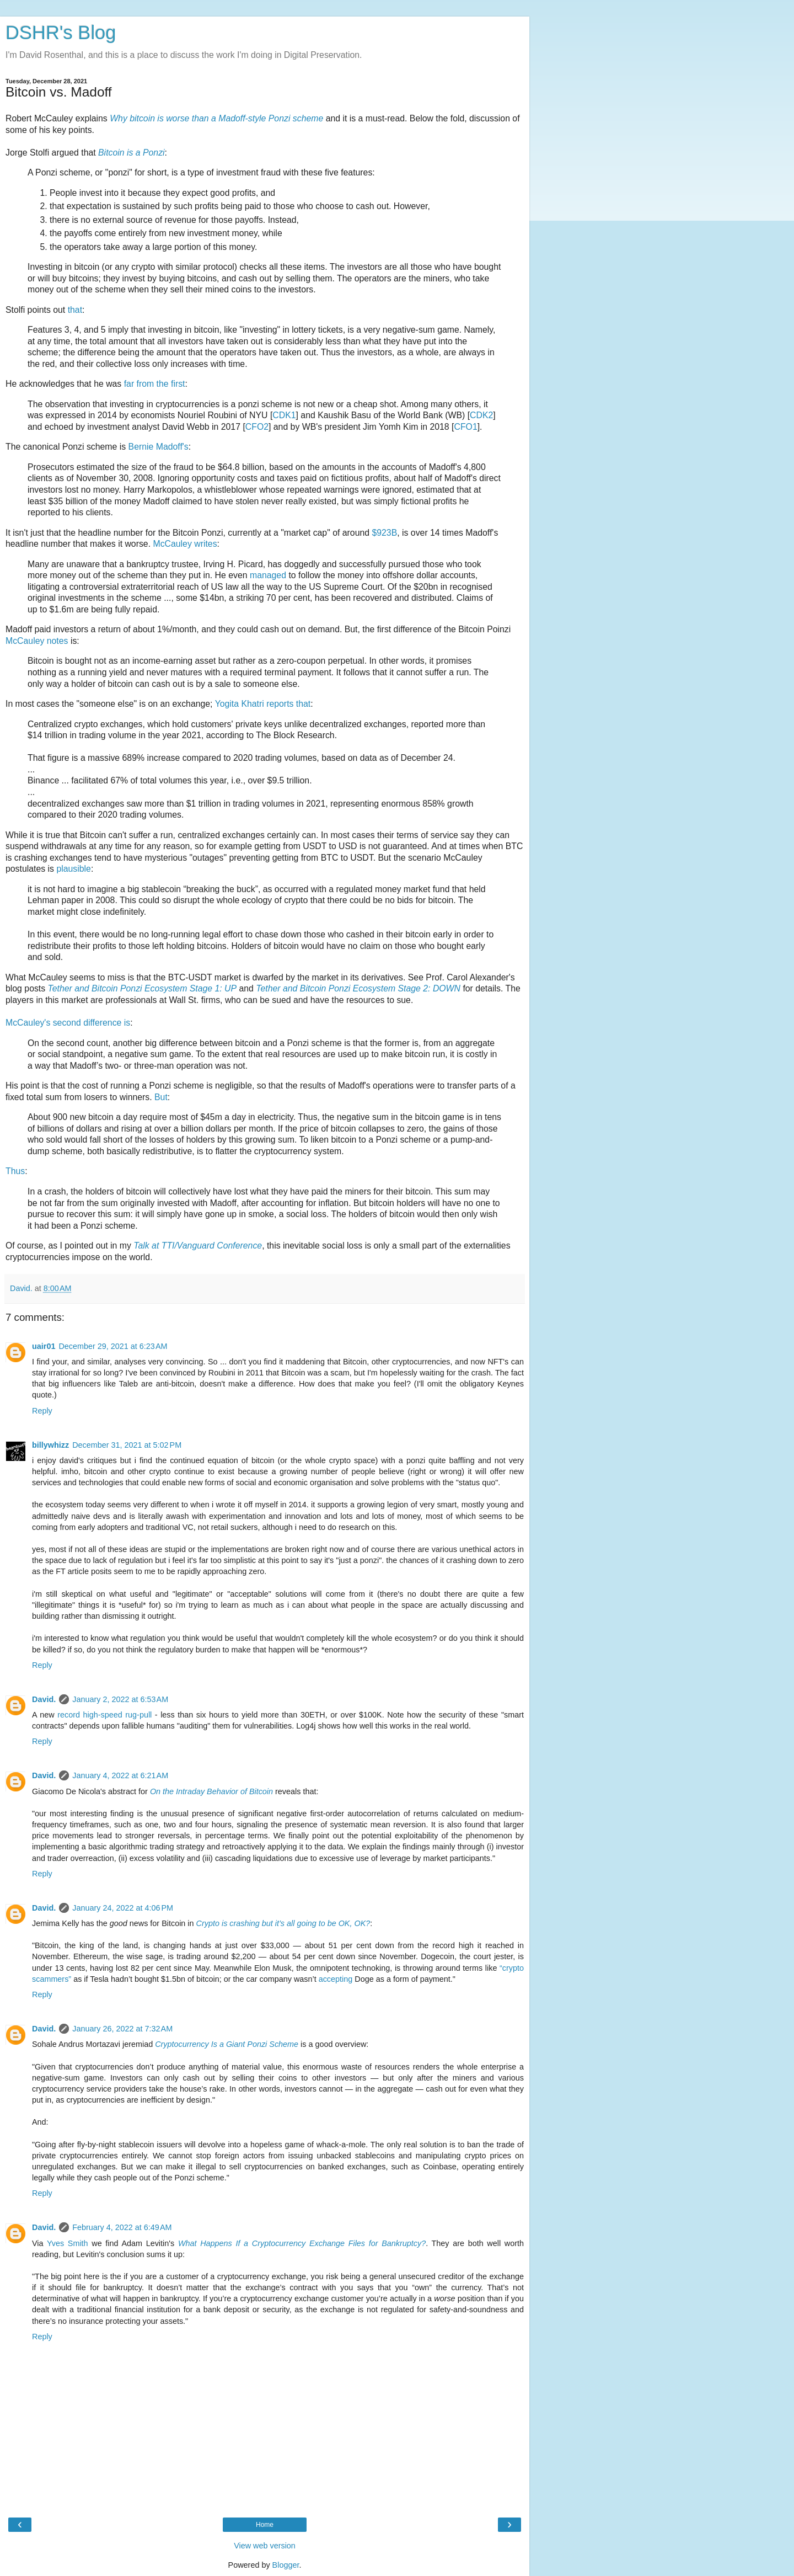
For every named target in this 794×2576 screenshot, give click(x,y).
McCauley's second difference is (68, 1022)
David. (44, 1699)
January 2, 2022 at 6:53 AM (120, 1699)
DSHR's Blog (61, 32)
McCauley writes (185, 543)
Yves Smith (67, 2243)
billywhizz (50, 1445)
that (75, 309)
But (161, 1097)
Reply (42, 1410)
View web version (265, 2545)
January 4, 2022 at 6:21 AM (120, 1775)
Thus (15, 1171)
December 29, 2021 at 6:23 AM (112, 1346)
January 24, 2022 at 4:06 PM (122, 1907)
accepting (336, 1979)
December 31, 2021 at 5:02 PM (126, 1445)
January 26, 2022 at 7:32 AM (122, 2028)
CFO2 (257, 426)
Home (264, 2525)
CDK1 (284, 415)
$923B (384, 532)
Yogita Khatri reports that (263, 703)
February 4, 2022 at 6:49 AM (121, 2227)
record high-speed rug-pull (104, 1714)
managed (268, 575)
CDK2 (481, 415)
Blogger (285, 2565)
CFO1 (465, 426)
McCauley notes (37, 641)
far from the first (154, 383)
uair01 (43, 1346)
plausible (73, 868)
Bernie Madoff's (158, 446)
